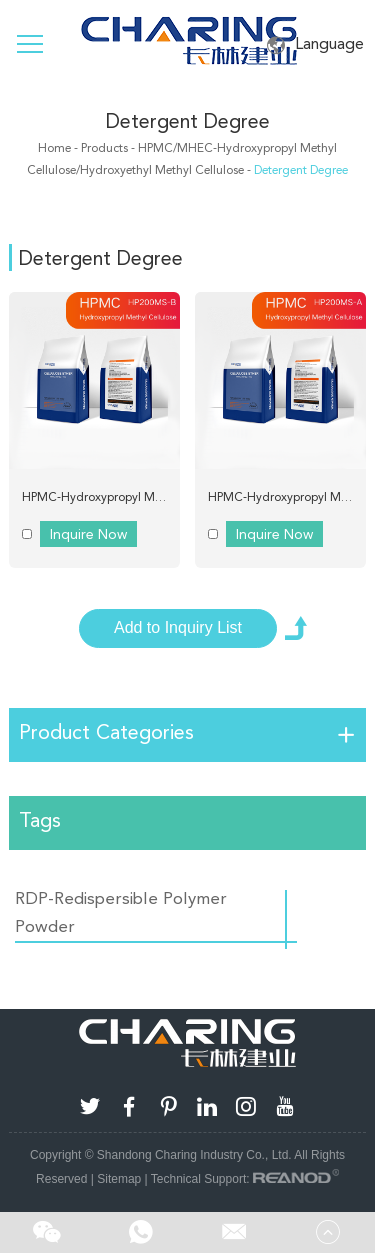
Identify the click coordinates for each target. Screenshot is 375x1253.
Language (315, 44)
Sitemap (119, 1179)
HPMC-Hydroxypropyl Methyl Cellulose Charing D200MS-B (101, 497)
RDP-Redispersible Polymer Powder (121, 912)
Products (104, 148)
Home (54, 148)
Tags (40, 820)
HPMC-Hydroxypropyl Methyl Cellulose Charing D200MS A (287, 497)
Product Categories (106, 732)
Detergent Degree (188, 121)
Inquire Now (88, 534)
